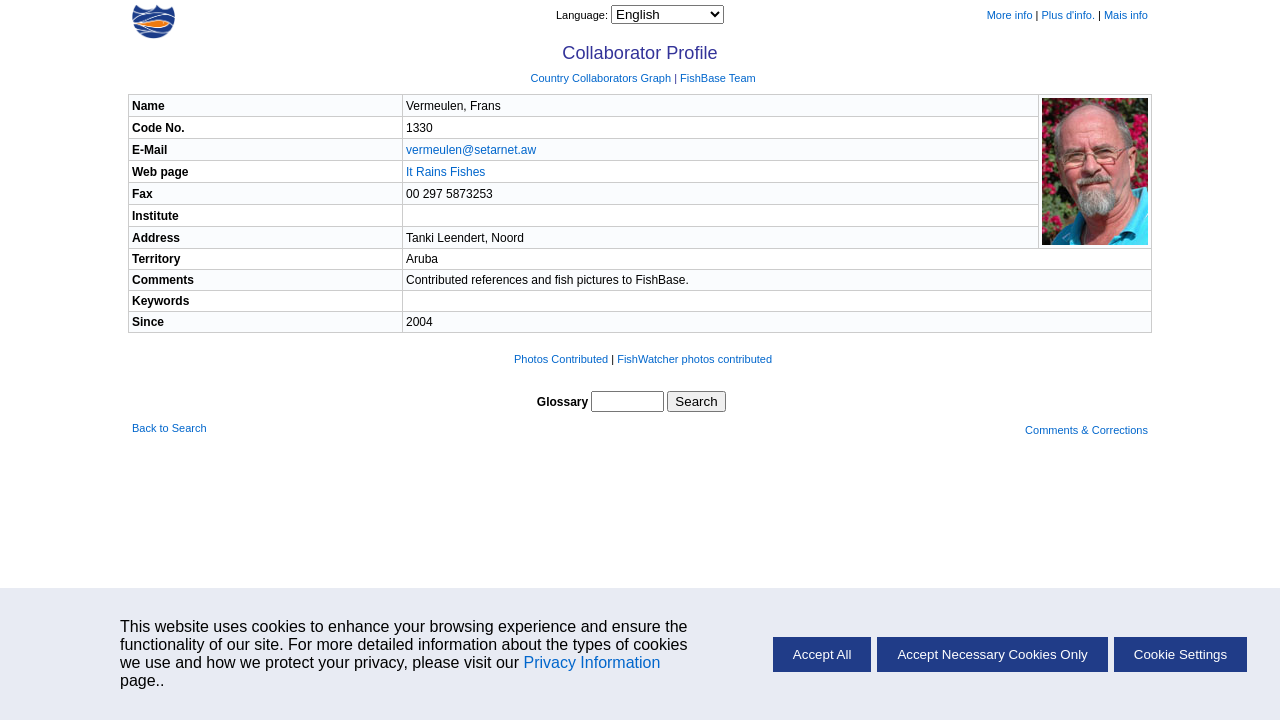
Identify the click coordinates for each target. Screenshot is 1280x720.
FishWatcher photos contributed (694, 359)
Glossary (562, 402)
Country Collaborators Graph (600, 78)
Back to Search (169, 428)
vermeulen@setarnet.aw (471, 150)
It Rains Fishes (445, 172)
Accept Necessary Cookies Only (992, 654)
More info (1010, 15)
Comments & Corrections (1086, 430)
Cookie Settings (1180, 654)
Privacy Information (591, 662)
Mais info (1126, 15)
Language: (583, 15)
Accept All (822, 654)
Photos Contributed (561, 359)
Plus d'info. (1068, 15)
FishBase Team (718, 78)
